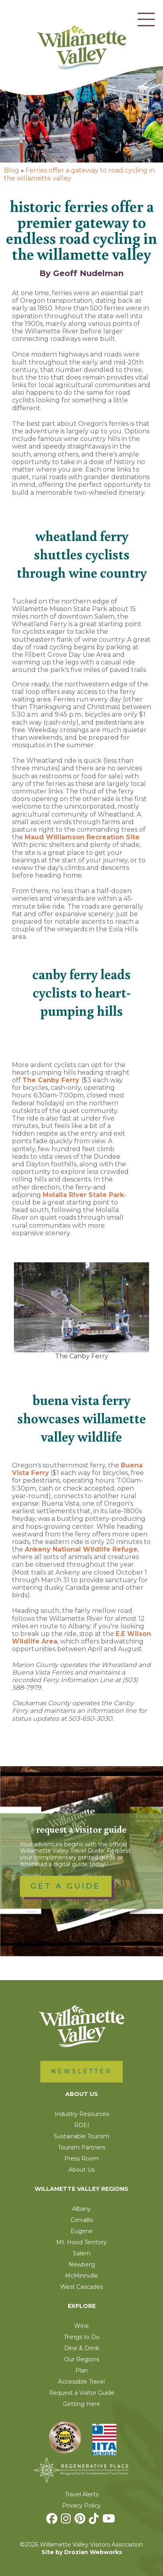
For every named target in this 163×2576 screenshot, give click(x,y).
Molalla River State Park (83, 1195)
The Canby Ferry (51, 1080)
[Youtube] (109, 2520)
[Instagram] (67, 2520)
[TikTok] (95, 2520)
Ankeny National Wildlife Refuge (81, 1549)
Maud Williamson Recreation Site (82, 837)
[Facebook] (52, 2520)
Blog (11, 170)
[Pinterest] (81, 2520)
